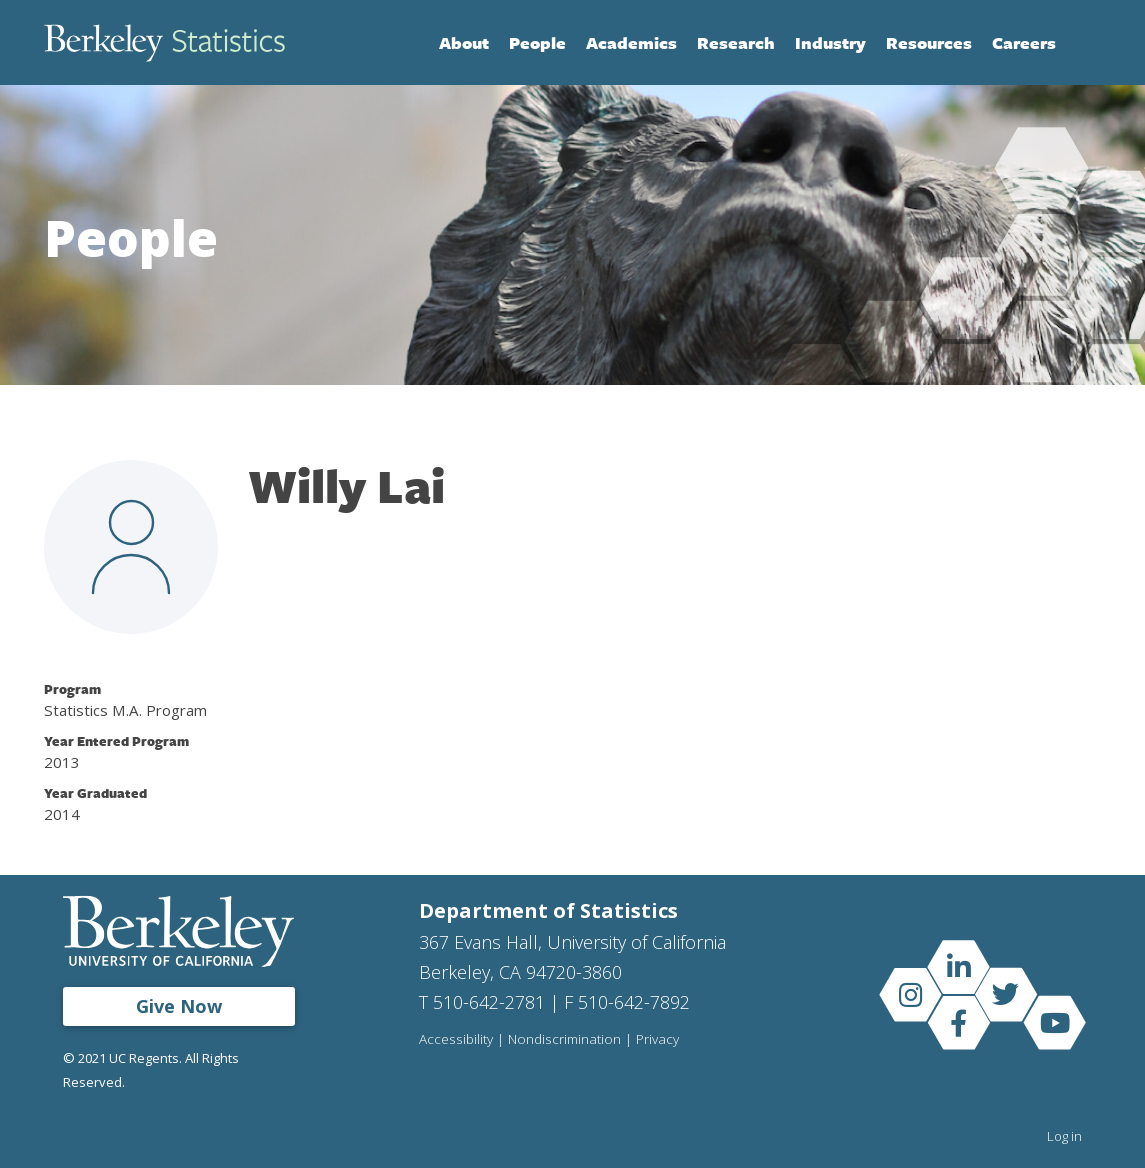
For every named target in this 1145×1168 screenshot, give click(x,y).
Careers (1024, 42)
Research (736, 42)
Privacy (657, 1040)
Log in (1064, 1136)
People (537, 42)
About (464, 42)
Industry (830, 42)
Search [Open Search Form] (1081, 43)
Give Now (179, 1006)
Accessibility (456, 1040)
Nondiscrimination (564, 1040)
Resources (929, 42)
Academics (631, 42)
